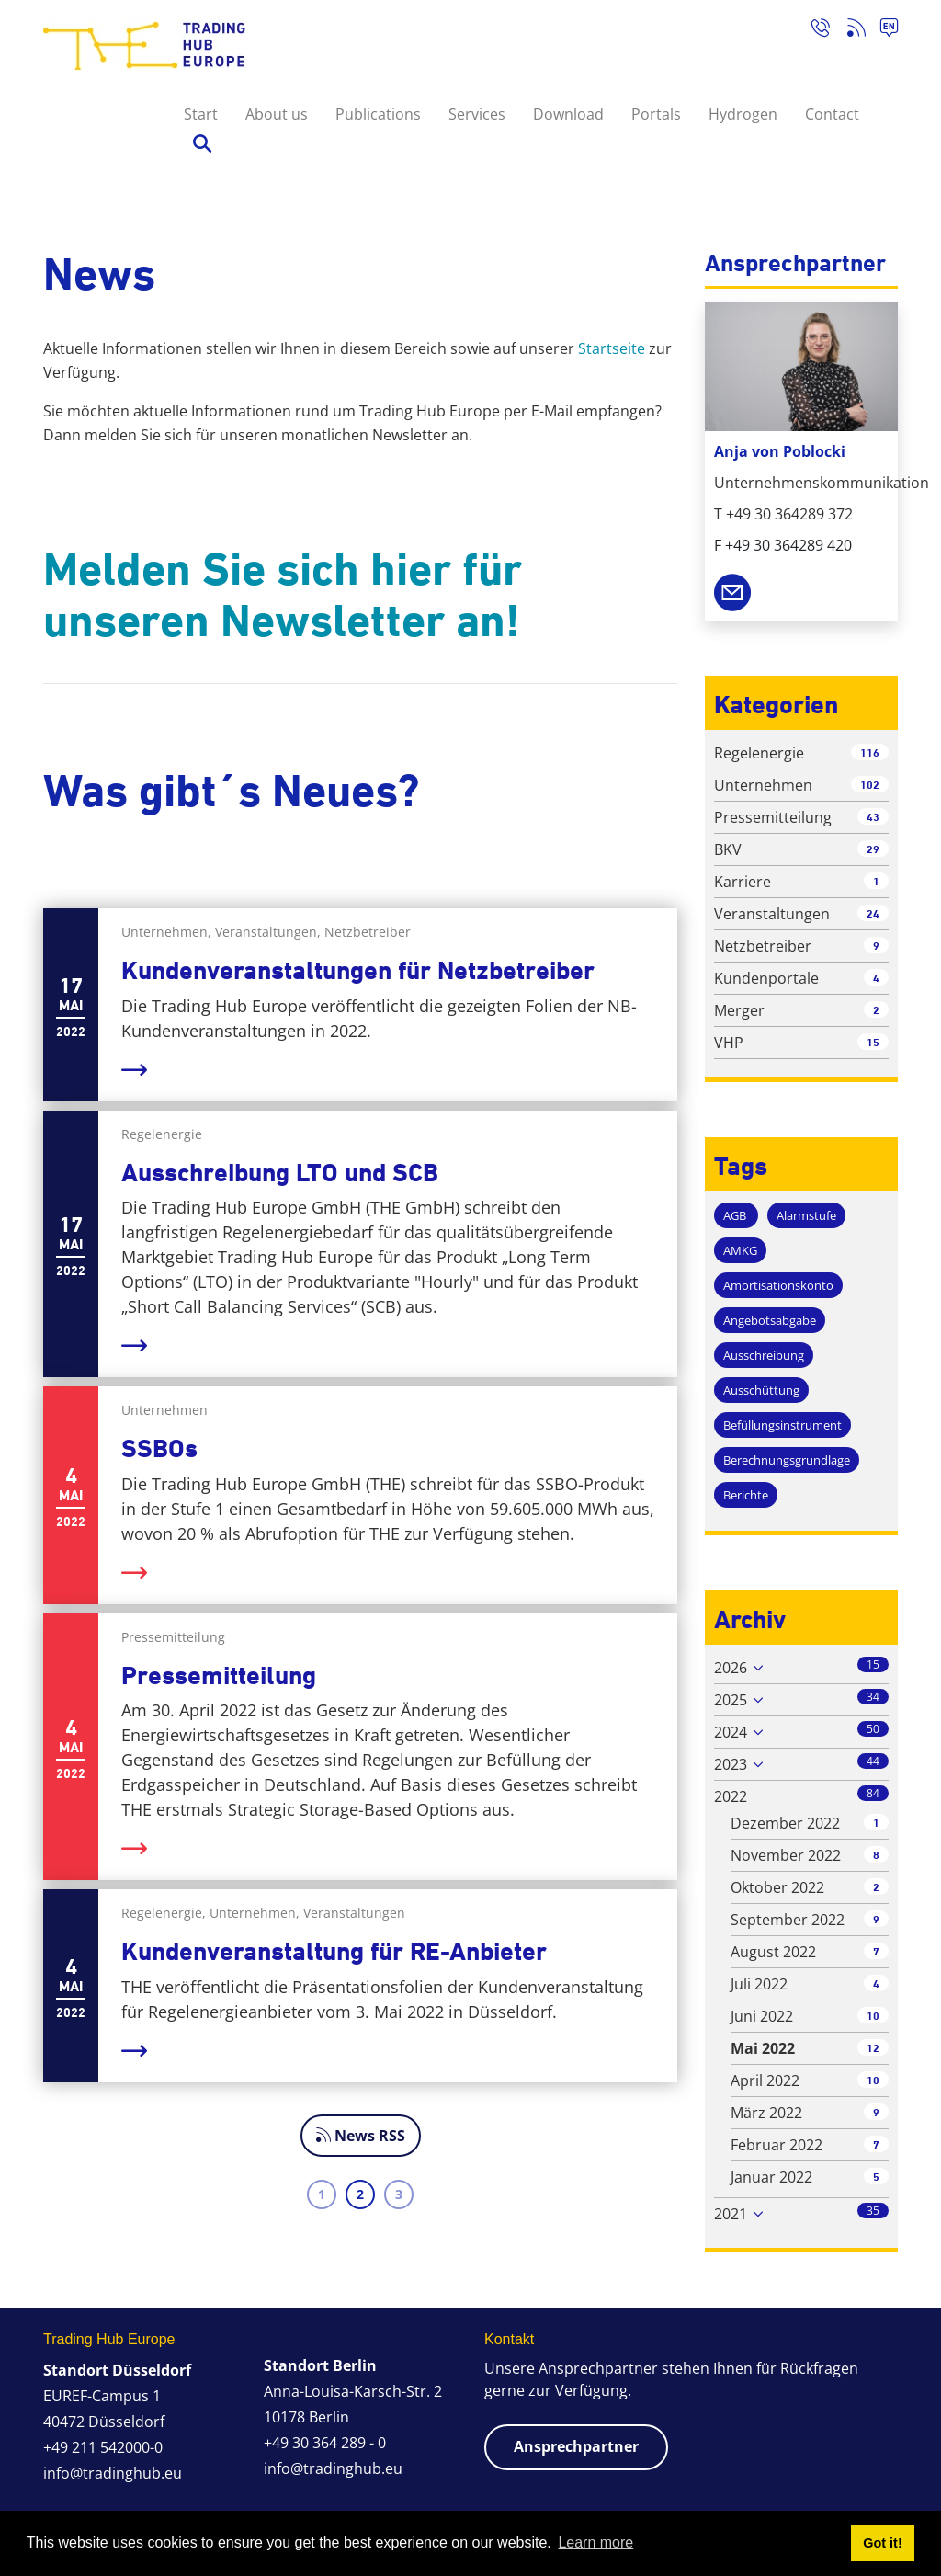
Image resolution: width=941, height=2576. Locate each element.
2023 (730, 1764)
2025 (730, 1700)
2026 (730, 1668)
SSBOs (159, 1448)
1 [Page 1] (321, 2194)
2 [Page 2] (360, 2194)
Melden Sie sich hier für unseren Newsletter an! (282, 594)
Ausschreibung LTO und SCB (279, 1172)
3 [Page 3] (398, 2194)
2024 (730, 1732)
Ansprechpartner (576, 2446)
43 (873, 817)
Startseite (611, 348)
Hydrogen (743, 114)
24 (873, 913)
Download (568, 114)
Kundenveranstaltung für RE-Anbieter (334, 1951)
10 (873, 2016)
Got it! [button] (882, 2543)
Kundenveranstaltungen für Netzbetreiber (358, 970)
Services (476, 114)
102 (869, 785)
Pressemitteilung (218, 1675)
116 (869, 752)
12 (873, 2048)
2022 (730, 1796)
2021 (730, 2214)
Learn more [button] (595, 2542)
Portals (656, 114)
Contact (832, 114)
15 (873, 1042)
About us (276, 114)
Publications (378, 114)
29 (873, 849)
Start (201, 114)
